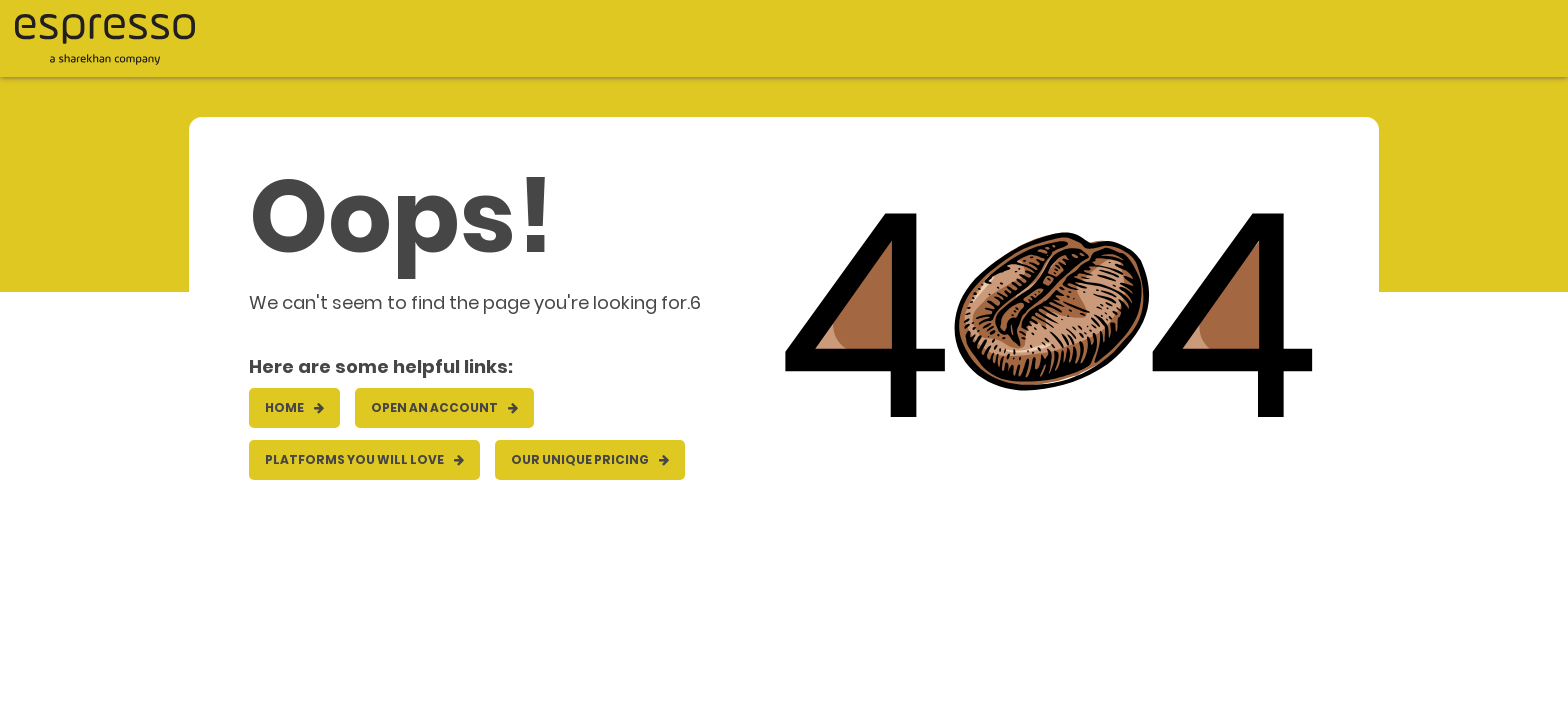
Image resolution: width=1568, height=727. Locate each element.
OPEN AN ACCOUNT (444, 407)
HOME (294, 407)
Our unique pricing (590, 459)
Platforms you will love (364, 459)
